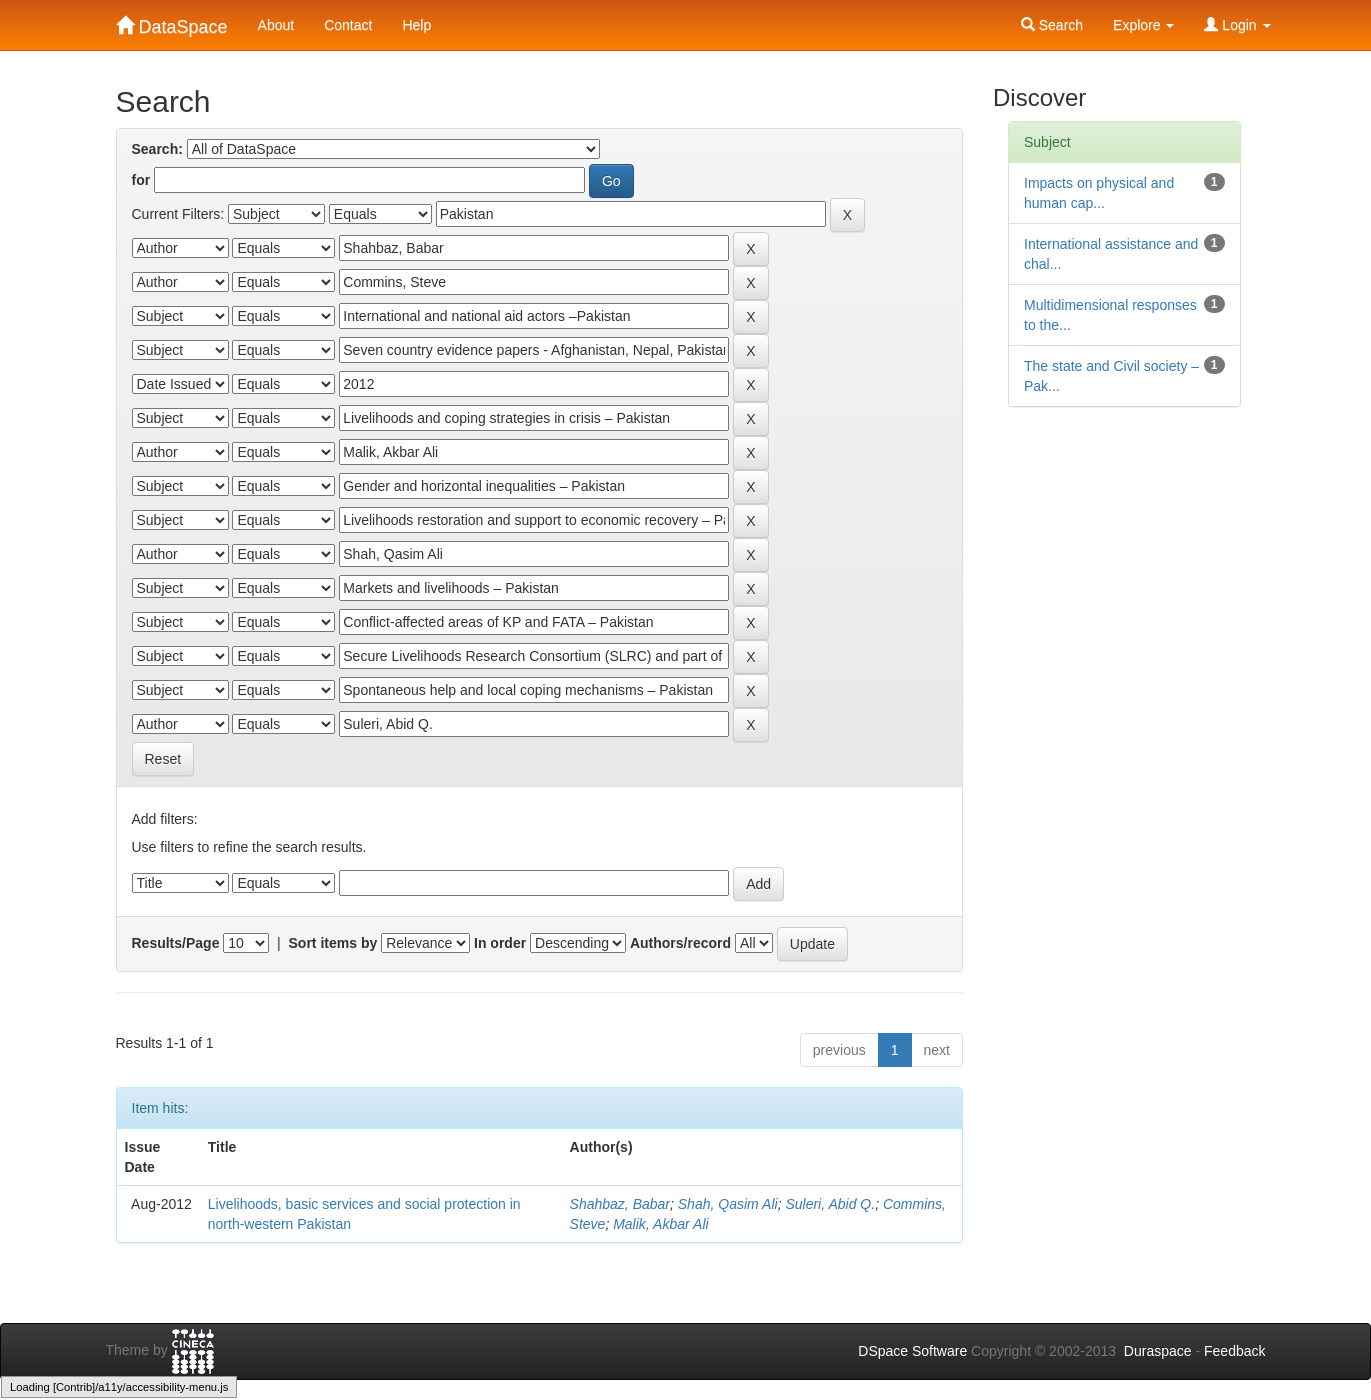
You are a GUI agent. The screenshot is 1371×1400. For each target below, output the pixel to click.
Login (1237, 25)
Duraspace (1158, 1351)
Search (1052, 25)
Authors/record (680, 943)
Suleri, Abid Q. (830, 1204)
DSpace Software (912, 1351)
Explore (1143, 25)
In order (500, 943)
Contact (348, 25)
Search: (157, 149)
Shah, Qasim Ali (728, 1204)
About (276, 25)
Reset (163, 759)
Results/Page (176, 943)
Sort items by (333, 943)
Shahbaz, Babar (620, 1204)
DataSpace (172, 23)
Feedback (1234, 1351)
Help (416, 25)
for (141, 180)
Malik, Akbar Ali (660, 1224)
